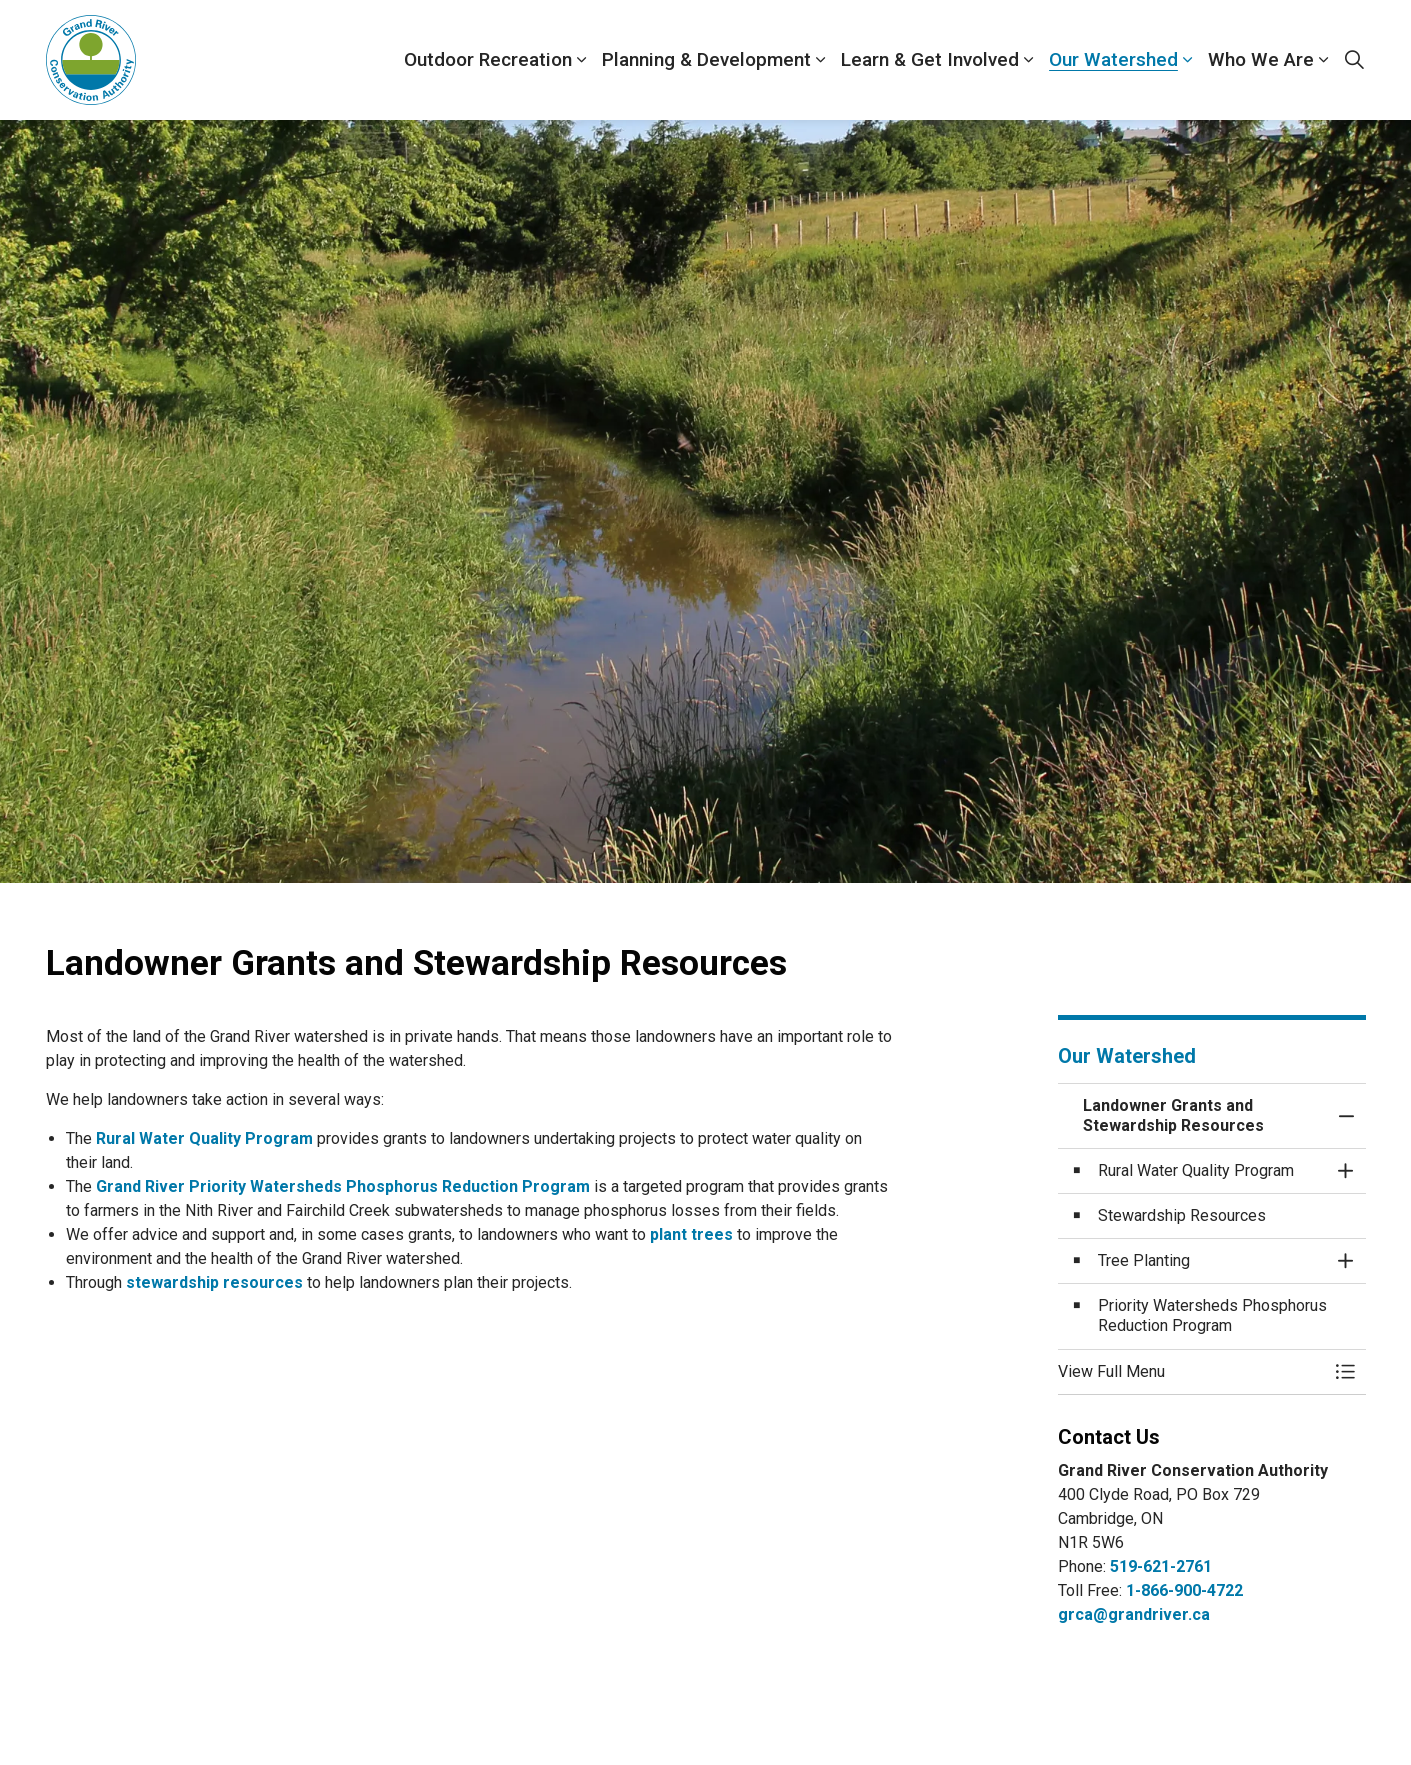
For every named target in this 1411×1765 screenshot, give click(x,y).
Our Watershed (1113, 59)
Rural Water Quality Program (204, 1138)
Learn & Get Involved (930, 59)
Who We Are (1261, 59)
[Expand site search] (1355, 60)
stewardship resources (214, 1282)
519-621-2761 (1161, 1566)
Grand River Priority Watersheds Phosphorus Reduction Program (343, 1186)
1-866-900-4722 (1184, 1590)
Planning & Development (706, 59)
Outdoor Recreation (488, 59)
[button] (1192, 1372)
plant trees (691, 1234)
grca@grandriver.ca (1134, 1614)
